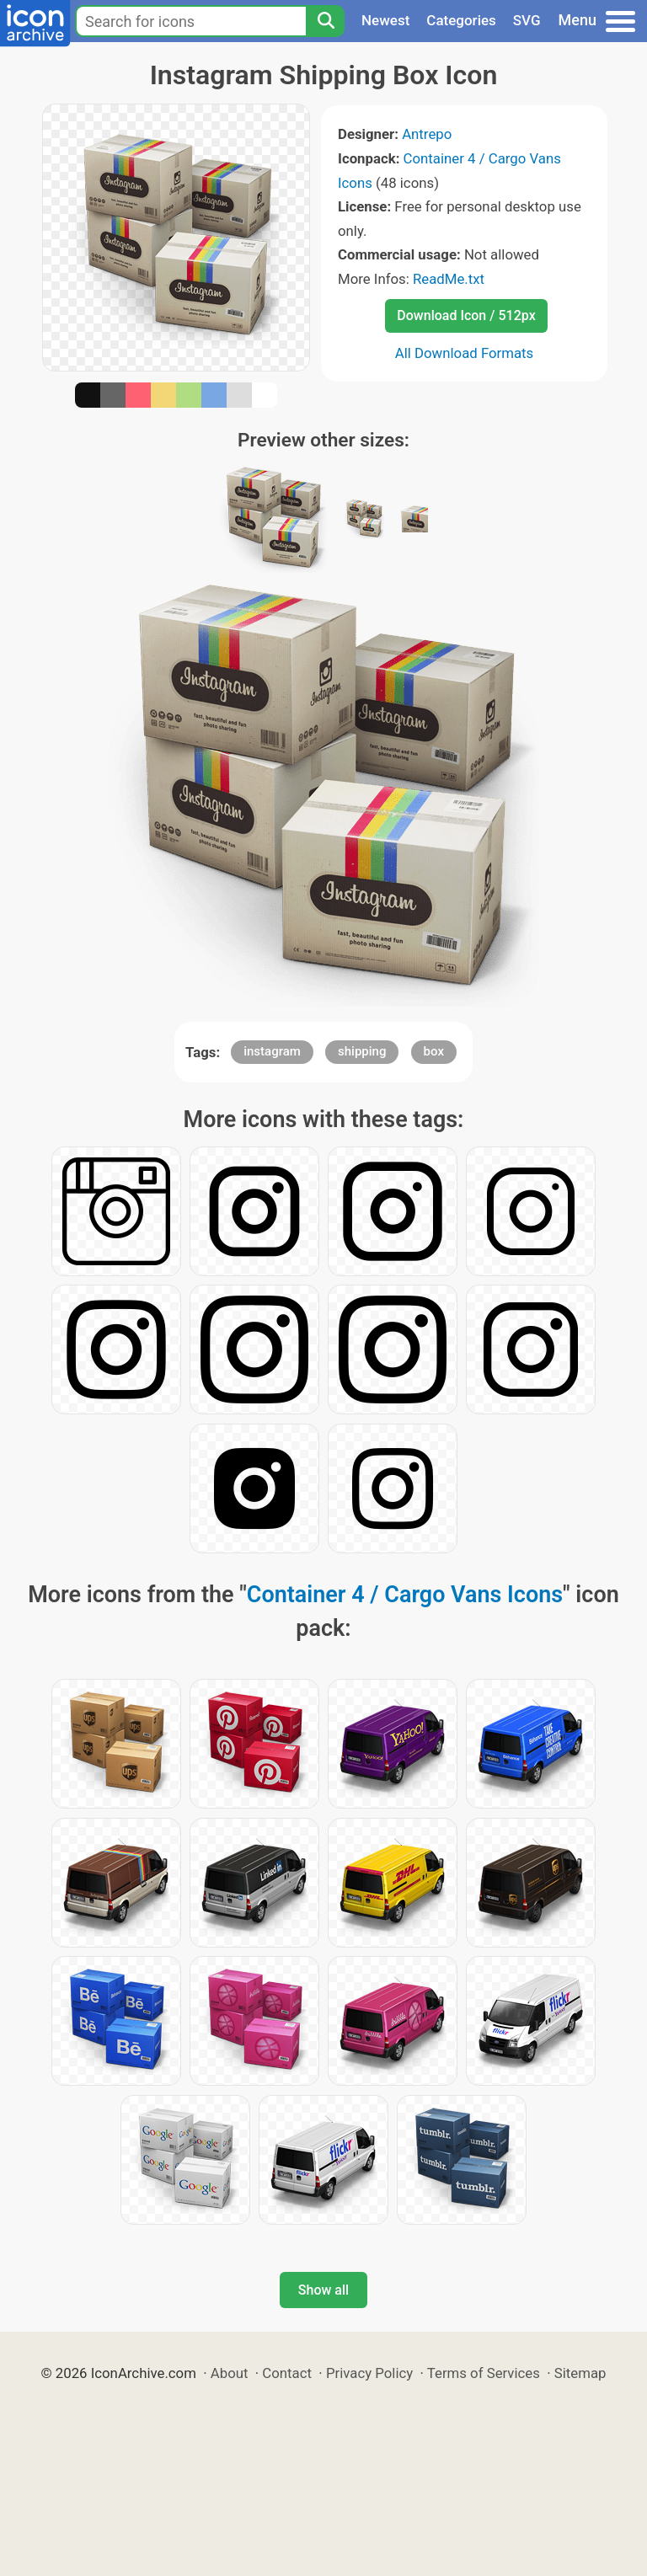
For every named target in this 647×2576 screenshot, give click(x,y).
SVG (527, 20)
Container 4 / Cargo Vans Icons (405, 1594)
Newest (385, 20)
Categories (461, 20)
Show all (323, 2290)
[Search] (325, 21)
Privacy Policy (369, 2373)
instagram (272, 1051)
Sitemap (580, 2373)
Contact (287, 2373)
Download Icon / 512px (466, 315)
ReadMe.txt (448, 278)
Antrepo (427, 134)
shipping (362, 1051)
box (434, 1051)
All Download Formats (464, 353)
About (230, 2373)
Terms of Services (483, 2373)
